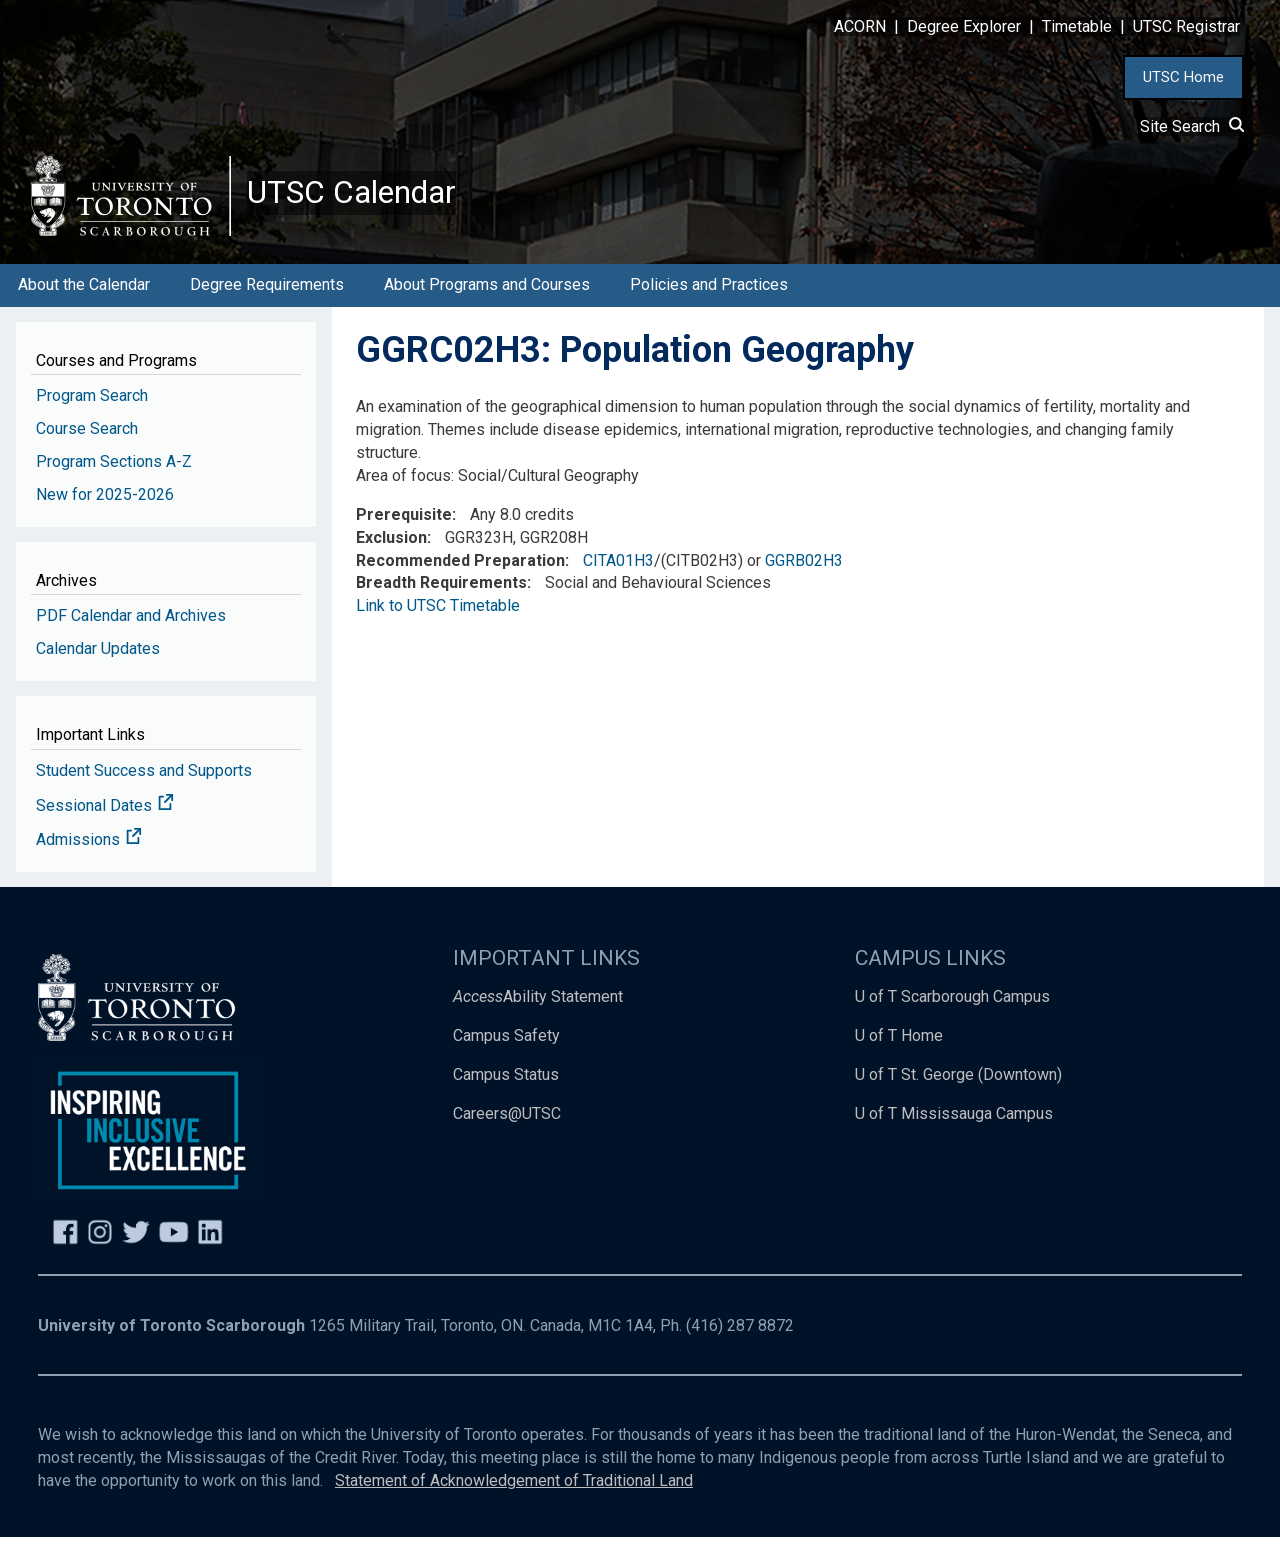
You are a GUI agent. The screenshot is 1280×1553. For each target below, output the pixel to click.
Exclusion (391, 553)
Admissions (89, 856)
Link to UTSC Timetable (438, 621)
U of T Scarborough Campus (952, 1012)
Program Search (92, 411)
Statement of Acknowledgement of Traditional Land (514, 1496)
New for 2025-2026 (105, 510)
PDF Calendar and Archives (131, 631)
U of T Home (899, 1051)
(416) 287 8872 (740, 1341)
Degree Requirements (267, 300)
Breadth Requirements (441, 598)
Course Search (87, 444)
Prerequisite (404, 530)
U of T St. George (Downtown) (958, 1090)
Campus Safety (506, 1051)
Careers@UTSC (507, 1129)
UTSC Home (1183, 77)
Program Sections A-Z (114, 477)
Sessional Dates (105, 821)
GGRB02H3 (804, 576)
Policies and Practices (709, 300)
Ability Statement (538, 1012)
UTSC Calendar (367, 200)
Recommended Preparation (460, 576)
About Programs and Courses (487, 300)
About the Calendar (84, 300)
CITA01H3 (618, 576)
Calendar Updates (98, 664)
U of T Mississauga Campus (954, 1129)
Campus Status (506, 1090)
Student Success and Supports (144, 786)
